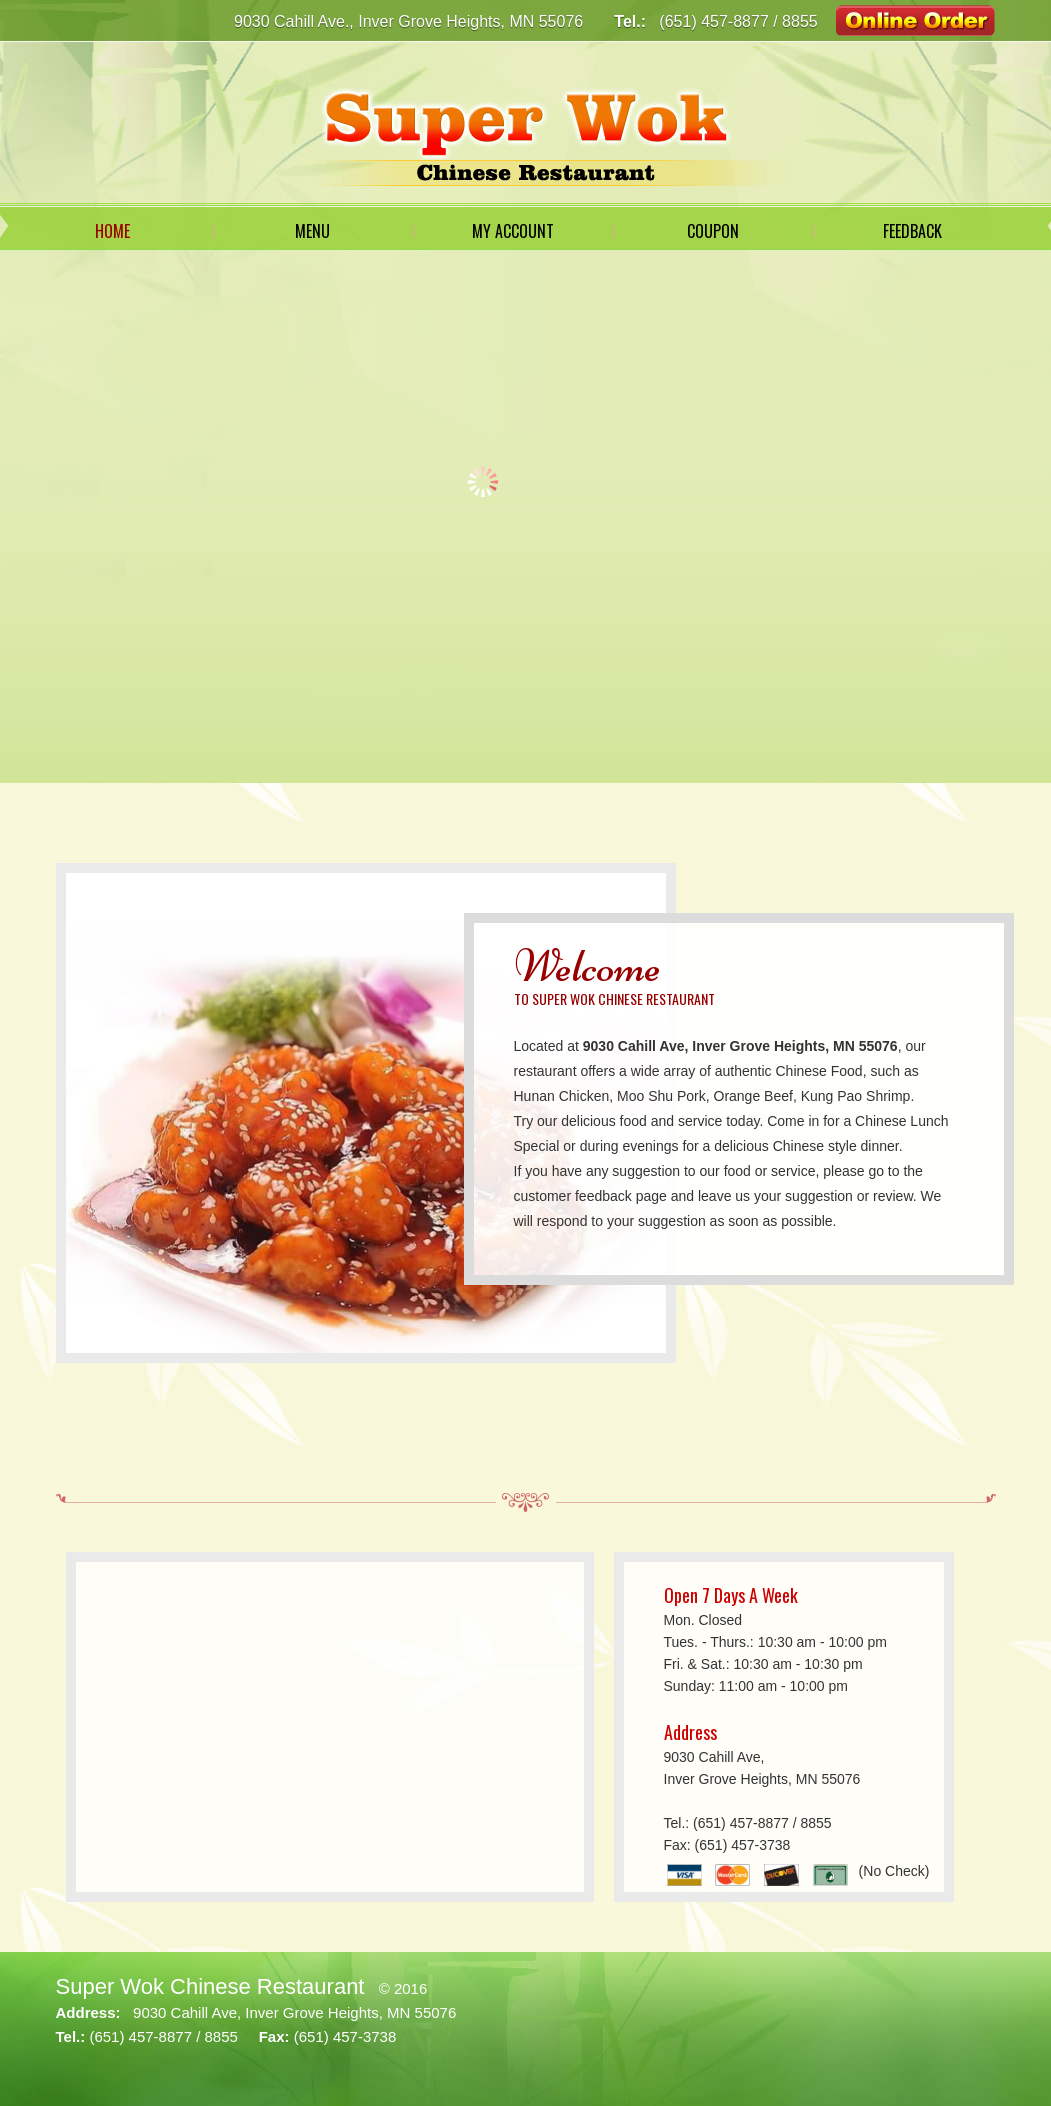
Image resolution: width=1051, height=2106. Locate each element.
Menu (312, 231)
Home (112, 231)
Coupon (713, 231)
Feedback (912, 231)
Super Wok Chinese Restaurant (210, 1986)
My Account (513, 231)
